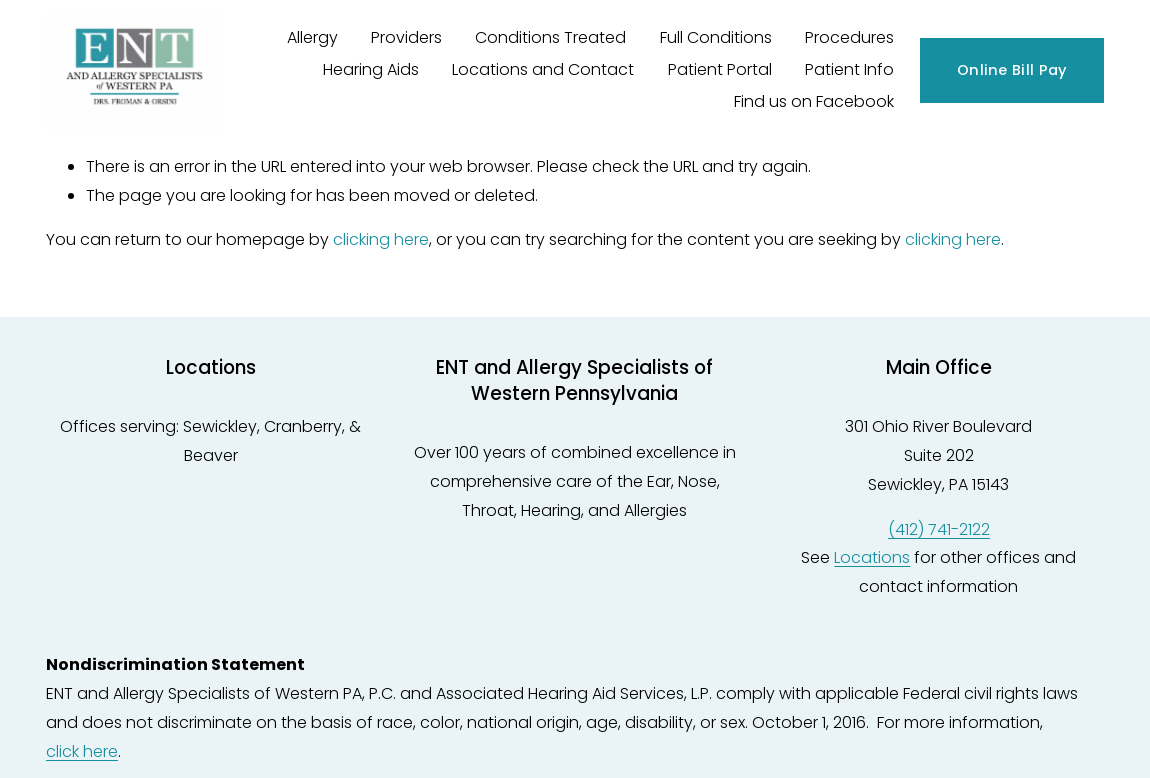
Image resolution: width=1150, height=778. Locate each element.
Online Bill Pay (1012, 70)
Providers (406, 37)
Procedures (849, 37)
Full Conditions (716, 37)
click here (82, 751)
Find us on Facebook (814, 101)
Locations (872, 557)
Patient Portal (720, 69)
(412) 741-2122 (939, 529)
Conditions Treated (550, 37)
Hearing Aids (371, 69)
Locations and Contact (543, 69)
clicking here (381, 239)
